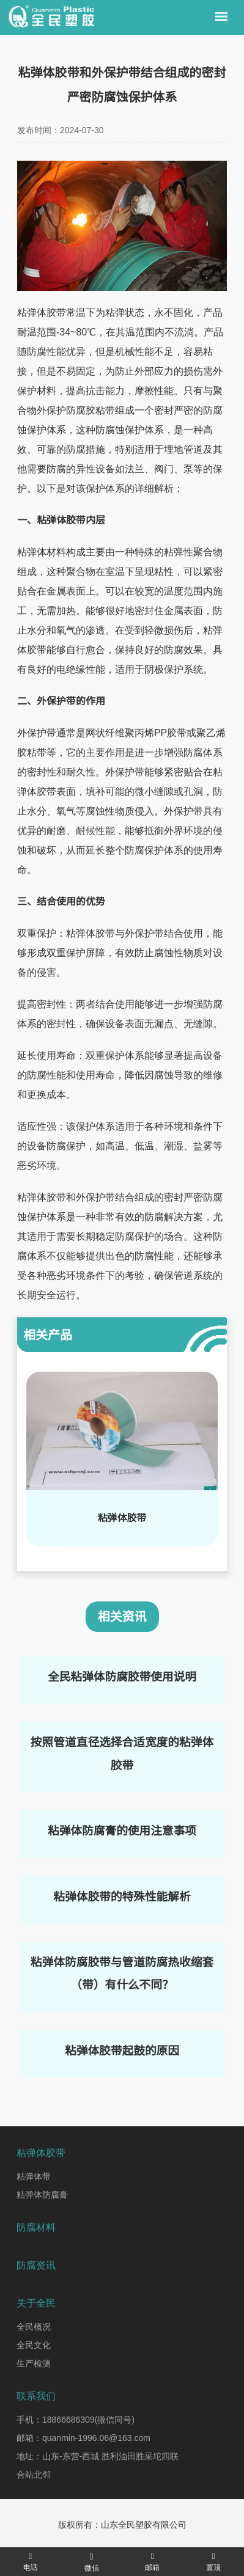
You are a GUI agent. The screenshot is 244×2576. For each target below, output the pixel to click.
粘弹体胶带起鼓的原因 (122, 2050)
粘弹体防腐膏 (42, 2195)
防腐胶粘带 (90, 410)
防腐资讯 (36, 2265)
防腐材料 (36, 2227)
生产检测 (34, 2363)
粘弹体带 (34, 2176)
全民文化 (34, 2345)
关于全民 (36, 2303)
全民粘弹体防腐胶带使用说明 (122, 1676)
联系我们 (36, 2396)
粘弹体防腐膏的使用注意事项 (122, 1830)
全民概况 (34, 2327)
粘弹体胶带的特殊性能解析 (121, 1896)
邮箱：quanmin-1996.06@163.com (83, 2438)
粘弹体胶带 (41, 312)
